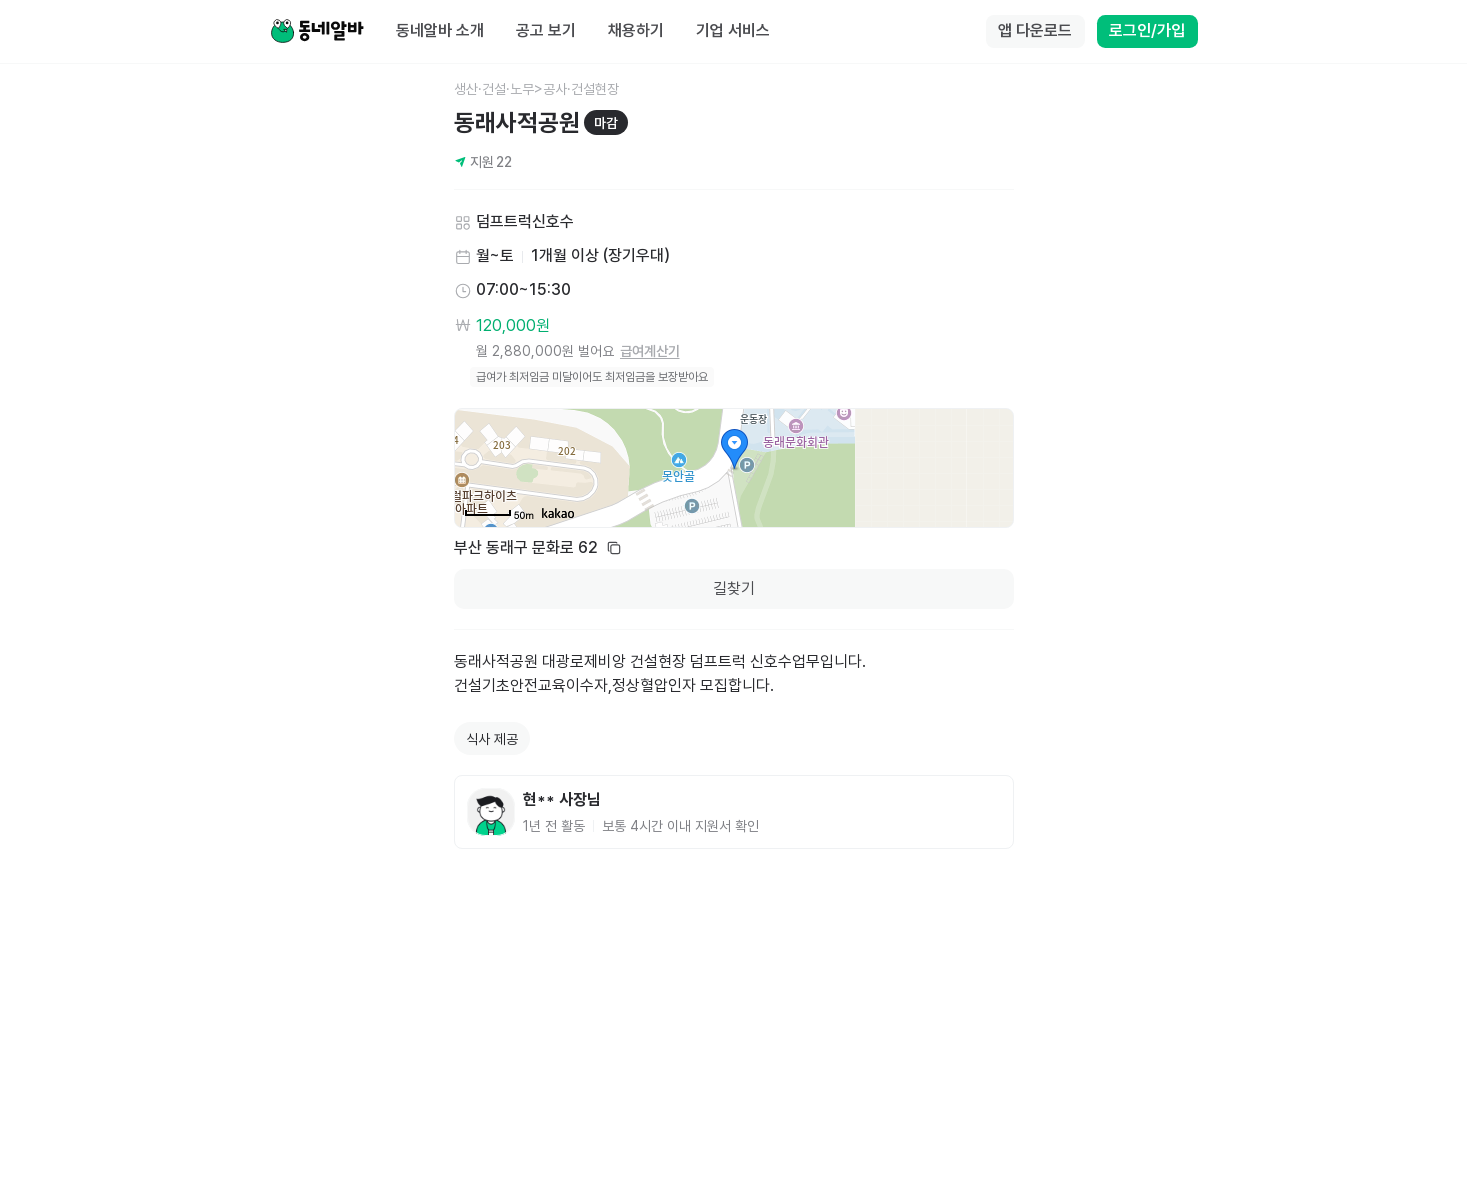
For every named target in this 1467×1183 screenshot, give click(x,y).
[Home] (317, 32)
